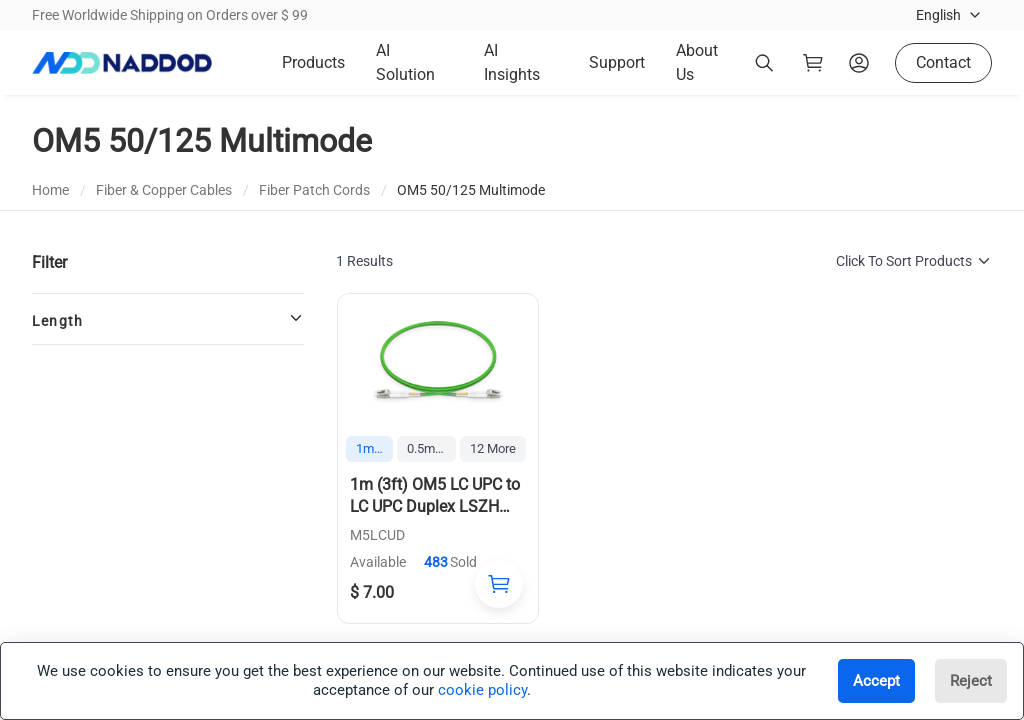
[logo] (122, 63)
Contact (943, 62)
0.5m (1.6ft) (432, 448)
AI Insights (512, 62)
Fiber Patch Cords (314, 190)
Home (50, 190)
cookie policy (482, 690)
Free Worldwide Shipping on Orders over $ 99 (170, 15)
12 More (493, 448)
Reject (971, 681)
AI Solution (405, 62)
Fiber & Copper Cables (164, 190)
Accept (876, 681)
